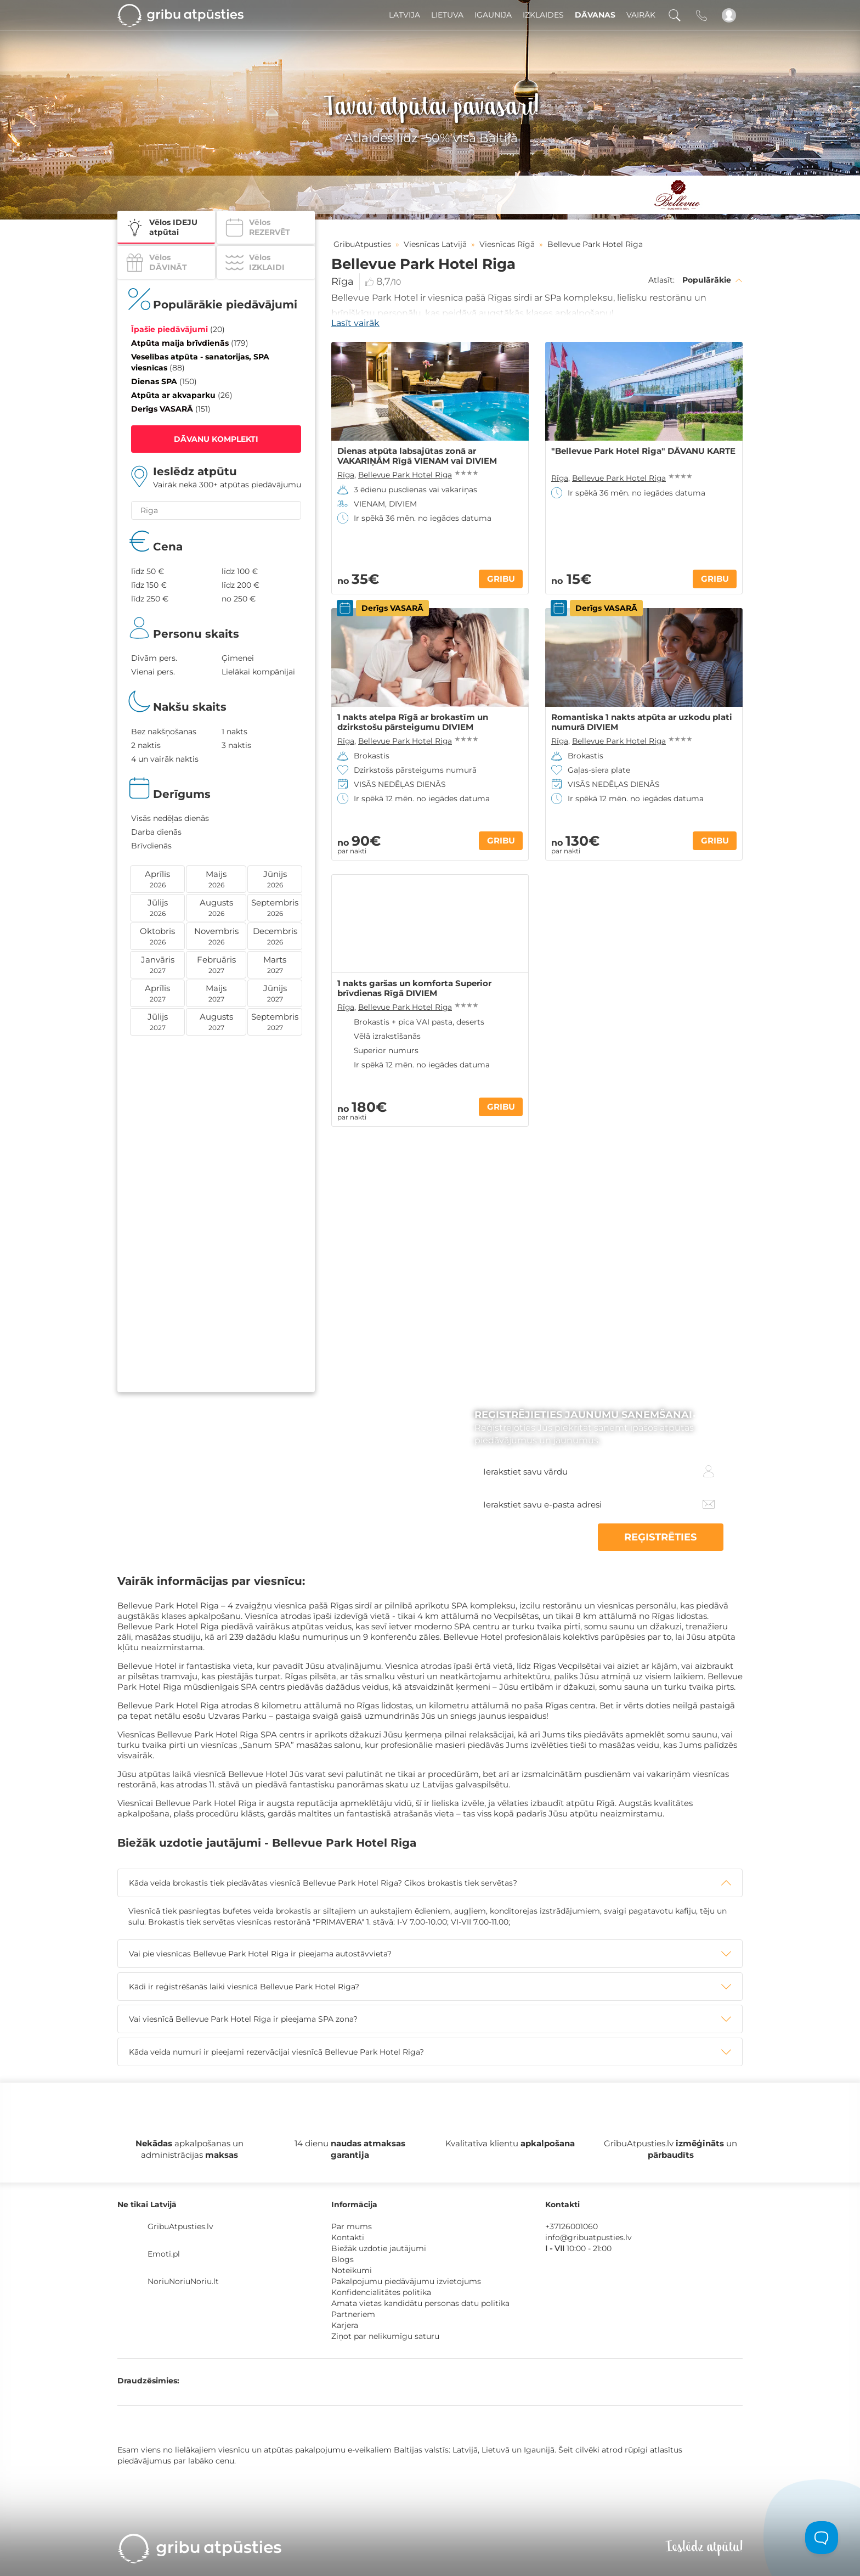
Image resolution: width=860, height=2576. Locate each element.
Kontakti (347, 2237)
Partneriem (353, 2314)
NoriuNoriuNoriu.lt (183, 2281)
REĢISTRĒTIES (671, 1537)
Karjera (344, 2325)
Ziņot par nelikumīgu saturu (385, 2336)
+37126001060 (571, 2226)
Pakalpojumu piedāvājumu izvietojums (406, 2281)
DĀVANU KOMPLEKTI (216, 439)
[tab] (430, 1883)
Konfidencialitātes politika (381, 2292)
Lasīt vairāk (355, 323)
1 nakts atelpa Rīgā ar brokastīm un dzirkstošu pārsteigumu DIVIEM (412, 722)
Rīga (342, 281)
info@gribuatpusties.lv (588, 2237)
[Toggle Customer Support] (822, 2538)
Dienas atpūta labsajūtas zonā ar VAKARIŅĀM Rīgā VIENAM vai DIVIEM (417, 456)
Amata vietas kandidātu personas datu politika (420, 2303)
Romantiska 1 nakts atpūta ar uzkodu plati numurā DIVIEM (641, 722)
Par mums (351, 2226)
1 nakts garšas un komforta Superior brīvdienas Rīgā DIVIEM (414, 988)
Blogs (342, 2259)
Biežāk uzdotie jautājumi (378, 2248)
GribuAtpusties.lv (180, 2226)
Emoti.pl (164, 2254)
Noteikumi (351, 2270)
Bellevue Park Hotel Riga (405, 474)
